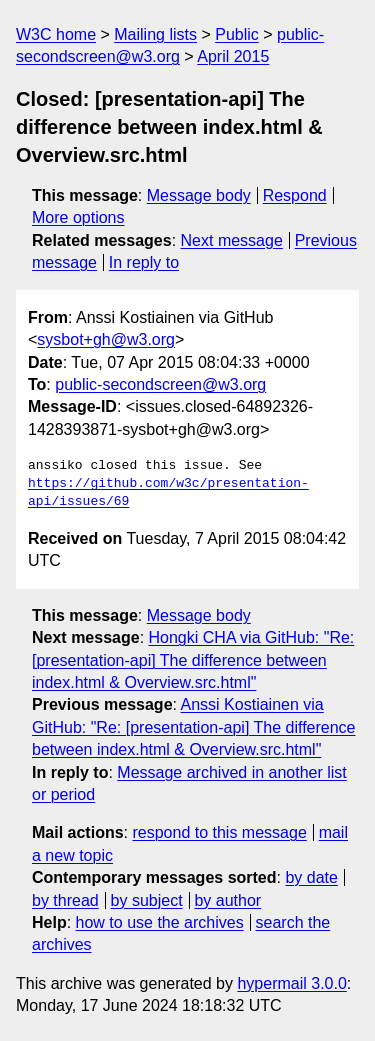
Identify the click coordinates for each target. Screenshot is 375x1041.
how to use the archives (160, 922)
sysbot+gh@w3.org (106, 339)
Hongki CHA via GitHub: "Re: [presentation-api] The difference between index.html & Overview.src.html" (193, 660)
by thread (65, 900)
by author (227, 900)
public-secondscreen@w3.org (160, 384)
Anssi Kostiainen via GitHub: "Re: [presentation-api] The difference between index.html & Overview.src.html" (194, 727)
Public (237, 34)
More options (78, 217)
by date (311, 877)
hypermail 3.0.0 (291, 983)
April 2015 (233, 56)
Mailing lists (155, 34)
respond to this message (219, 832)
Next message (232, 240)
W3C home (56, 34)
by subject (147, 900)
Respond (295, 195)
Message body (199, 195)
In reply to (144, 262)
